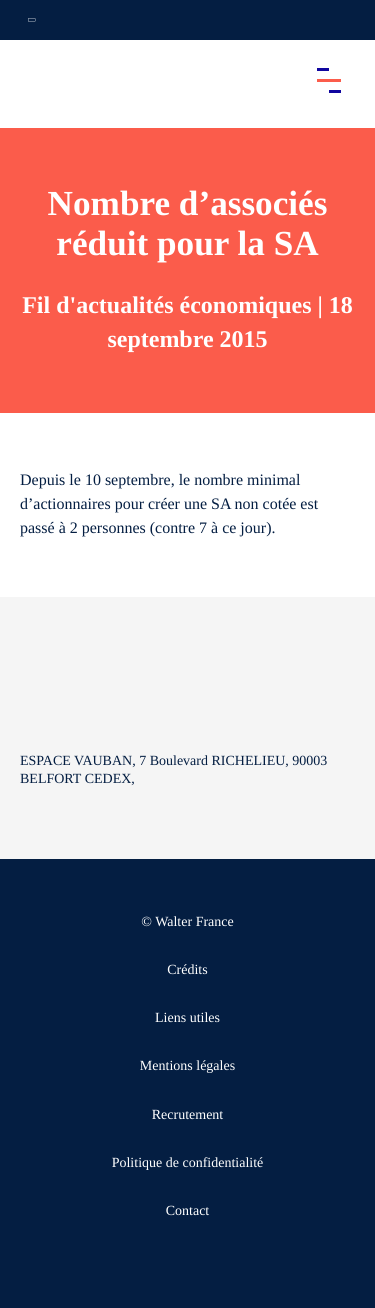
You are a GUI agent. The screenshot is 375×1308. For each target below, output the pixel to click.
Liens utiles (187, 1018)
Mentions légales (187, 1066)
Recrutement (188, 1115)
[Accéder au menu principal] (329, 80)
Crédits (187, 970)
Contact (188, 1211)
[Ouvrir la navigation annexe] (32, 20)
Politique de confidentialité (188, 1163)
